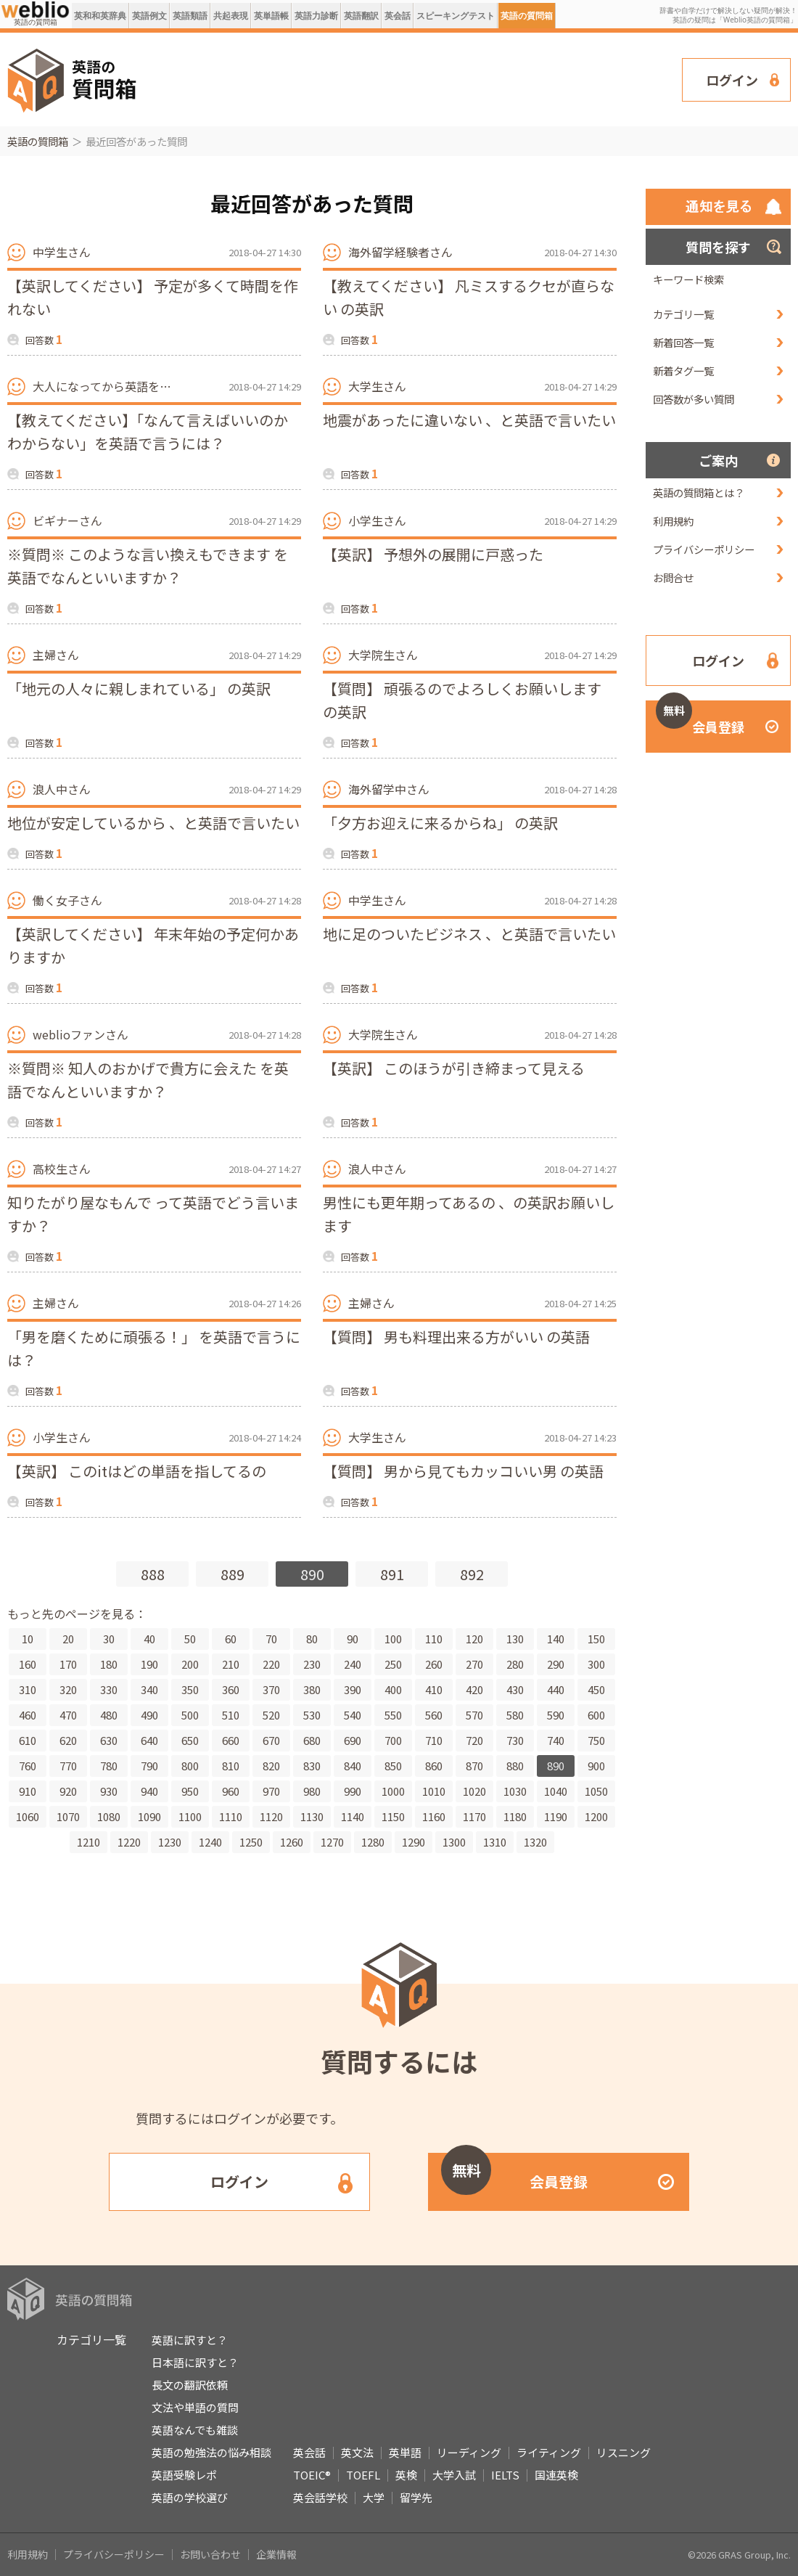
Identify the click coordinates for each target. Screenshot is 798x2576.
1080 (108, 1816)
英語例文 (149, 15)
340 (149, 1689)
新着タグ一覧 (683, 370)
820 (271, 1765)
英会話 (397, 15)
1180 (515, 1816)
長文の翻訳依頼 (190, 2384)
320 (68, 1689)
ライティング (549, 2452)
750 (596, 1740)
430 (515, 1689)
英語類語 (190, 15)
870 (474, 1765)
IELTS (505, 2474)
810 (230, 1765)
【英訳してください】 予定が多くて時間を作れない (152, 297)
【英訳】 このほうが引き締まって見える (454, 1068)
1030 (515, 1791)
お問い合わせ (210, 2554)
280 (515, 1664)
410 (434, 1689)
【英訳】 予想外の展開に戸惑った (433, 554)
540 (352, 1714)
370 (271, 1689)
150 (596, 1638)
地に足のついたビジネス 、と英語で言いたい (469, 933)
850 (393, 1765)
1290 (413, 1841)
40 (149, 1638)
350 (190, 1689)
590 (555, 1714)
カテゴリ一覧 (683, 314)
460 (27, 1714)
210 (230, 1664)
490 (149, 1714)
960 (230, 1791)
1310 (494, 1841)
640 (149, 1740)
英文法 (357, 2452)
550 (393, 1714)
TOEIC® (312, 2474)
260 (434, 1664)
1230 (169, 1841)
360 (230, 1689)
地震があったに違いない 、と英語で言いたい (469, 419)
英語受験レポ (184, 2474)
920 (68, 1791)
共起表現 (230, 15)
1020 (474, 1791)
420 (474, 1689)
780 (109, 1765)
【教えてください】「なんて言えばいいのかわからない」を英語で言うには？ (147, 431)
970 (271, 1791)
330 (109, 1689)
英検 (406, 2474)
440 (555, 1689)
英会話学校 (320, 2497)
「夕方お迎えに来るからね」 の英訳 (440, 822)
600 (596, 1714)
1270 (332, 1841)
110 (434, 1638)
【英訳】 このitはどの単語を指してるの (136, 1470)
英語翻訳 (361, 15)
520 (271, 1714)
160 (27, 1664)
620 (68, 1740)
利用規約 (673, 520)
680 (312, 1740)
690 (352, 1740)
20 (68, 1638)
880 (515, 1765)
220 (271, 1664)
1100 (190, 1816)
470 (68, 1714)
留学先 (416, 2497)
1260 (291, 1841)
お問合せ (673, 577)
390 (352, 1689)
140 (555, 1638)
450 (596, 1689)
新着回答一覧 (683, 342)
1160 (433, 1816)
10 (27, 1638)
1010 (433, 1791)
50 (190, 1638)
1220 (129, 1841)
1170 (474, 1816)
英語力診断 (316, 15)
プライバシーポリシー (703, 549)
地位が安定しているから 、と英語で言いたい (153, 822)
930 (109, 1791)
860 (434, 1765)
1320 (535, 1841)
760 (27, 1765)
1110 (230, 1816)
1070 (68, 1816)
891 (392, 1574)
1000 (393, 1791)
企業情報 (276, 2554)
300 (596, 1664)
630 (109, 1740)
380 (312, 1689)
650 (190, 1740)
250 (393, 1664)
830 (312, 1765)
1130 (312, 1816)
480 (109, 1714)
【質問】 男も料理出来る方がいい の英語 (456, 1336)
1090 (149, 1816)
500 (190, 1714)
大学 (373, 2497)
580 (515, 1714)
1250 (251, 1841)
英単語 (405, 2452)
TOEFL (363, 2474)
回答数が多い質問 (693, 398)
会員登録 (700, 718)
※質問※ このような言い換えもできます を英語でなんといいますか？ (147, 566)
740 (555, 1740)
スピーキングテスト (455, 15)
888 (153, 1574)
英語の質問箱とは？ (698, 492)
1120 (271, 1816)
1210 (88, 1841)
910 (27, 1791)
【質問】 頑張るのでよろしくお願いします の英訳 (462, 700)
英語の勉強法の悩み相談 (211, 2452)
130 (515, 1638)
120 (474, 1638)
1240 (210, 1841)
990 (352, 1791)
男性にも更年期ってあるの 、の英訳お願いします (468, 1214)
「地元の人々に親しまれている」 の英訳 (139, 688)
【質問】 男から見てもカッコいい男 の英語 (463, 1470)
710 (434, 1740)
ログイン (732, 79)
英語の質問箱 (527, 15)
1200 (596, 1816)
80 (312, 1638)
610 (27, 1740)
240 (352, 1664)
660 (230, 1740)
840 (352, 1765)
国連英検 (556, 2474)
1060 (27, 1816)
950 (190, 1791)
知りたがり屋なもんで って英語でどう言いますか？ (153, 1214)
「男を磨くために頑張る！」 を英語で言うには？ (153, 1348)
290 (555, 1664)
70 (271, 1638)
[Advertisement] (217, 78)
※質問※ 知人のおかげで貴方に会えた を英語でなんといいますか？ (148, 1080)
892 (472, 1574)
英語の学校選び (190, 2497)
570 (474, 1714)
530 (312, 1714)
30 (109, 1638)
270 (474, 1664)
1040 (555, 1791)
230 (312, 1664)
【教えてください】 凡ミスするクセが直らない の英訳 (468, 297)
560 (434, 1714)
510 (230, 1714)
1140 (352, 1816)
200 (190, 1664)
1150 (393, 1816)
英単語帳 (271, 15)
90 (352, 1638)
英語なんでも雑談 (195, 2429)
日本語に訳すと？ (195, 2362)
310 (27, 1689)
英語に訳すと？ (190, 2339)
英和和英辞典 (100, 15)
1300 (454, 1841)
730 (515, 1740)
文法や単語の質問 (195, 2407)
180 (109, 1664)
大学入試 (454, 2474)
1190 (555, 1816)
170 (68, 1664)
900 (596, 1765)
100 (393, 1638)
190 (149, 1664)
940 (149, 1791)
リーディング (469, 2452)
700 (393, 1740)
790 (149, 1765)
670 (271, 1740)
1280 (372, 1841)
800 (190, 1765)
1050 (596, 1791)
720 (474, 1740)
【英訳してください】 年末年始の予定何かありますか (153, 945)
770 (68, 1765)
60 (230, 1638)
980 (312, 1791)
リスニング (623, 2452)
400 (393, 1689)
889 (232, 1574)
